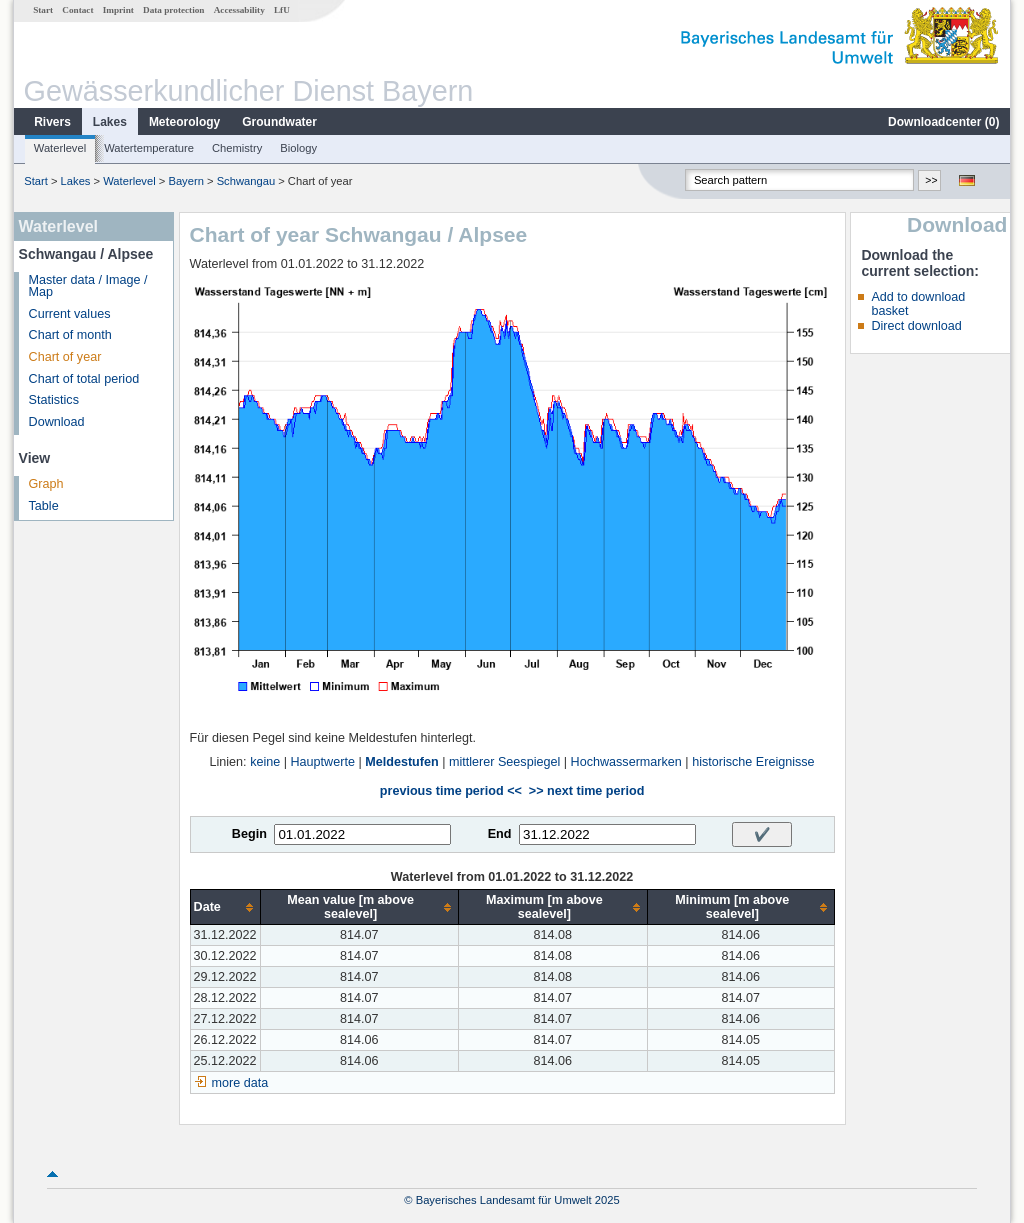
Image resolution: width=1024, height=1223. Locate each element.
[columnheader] (225, 907)
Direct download (916, 326)
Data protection (173, 10)
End (500, 834)
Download (57, 422)
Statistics (54, 400)
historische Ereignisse (753, 762)
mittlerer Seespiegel (504, 762)
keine (265, 762)
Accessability (239, 10)
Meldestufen (401, 762)
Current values (70, 314)
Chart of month (70, 335)
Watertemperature (149, 148)
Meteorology (184, 122)
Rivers (52, 122)
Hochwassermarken (626, 762)
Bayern (185, 181)
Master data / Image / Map (88, 286)
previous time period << (451, 791)
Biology (298, 148)
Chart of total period (84, 379)
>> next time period (586, 791)
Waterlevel (60, 148)
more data (240, 1083)
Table (44, 506)
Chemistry (237, 148)
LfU (282, 10)
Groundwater (279, 122)
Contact (77, 10)
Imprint (118, 10)
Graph (46, 484)
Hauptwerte (323, 762)
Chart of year (65, 357)
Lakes (110, 122)
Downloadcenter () (943, 122)
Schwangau (246, 181)
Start (43, 10)
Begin (249, 834)
